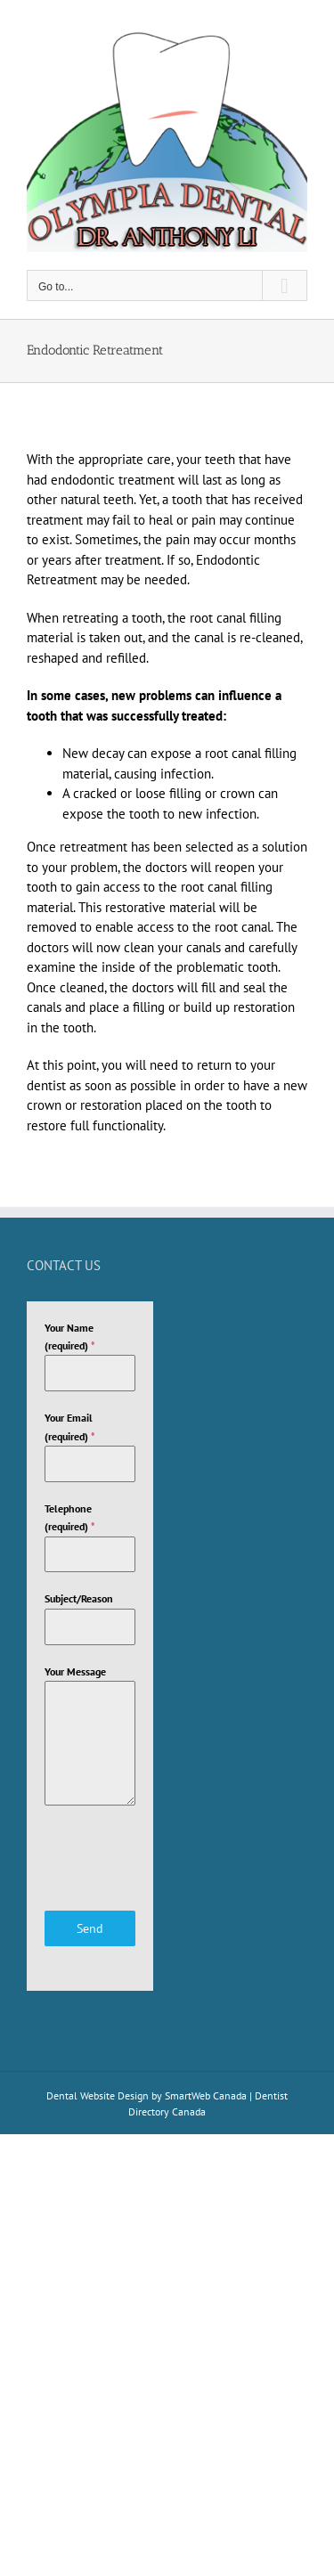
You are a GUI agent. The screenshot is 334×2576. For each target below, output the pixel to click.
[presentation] (90, 1858)
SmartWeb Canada (206, 2095)
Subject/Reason (79, 1598)
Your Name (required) (70, 1336)
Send (90, 1928)
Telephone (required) (70, 1517)
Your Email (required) (70, 1426)
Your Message (75, 1671)
